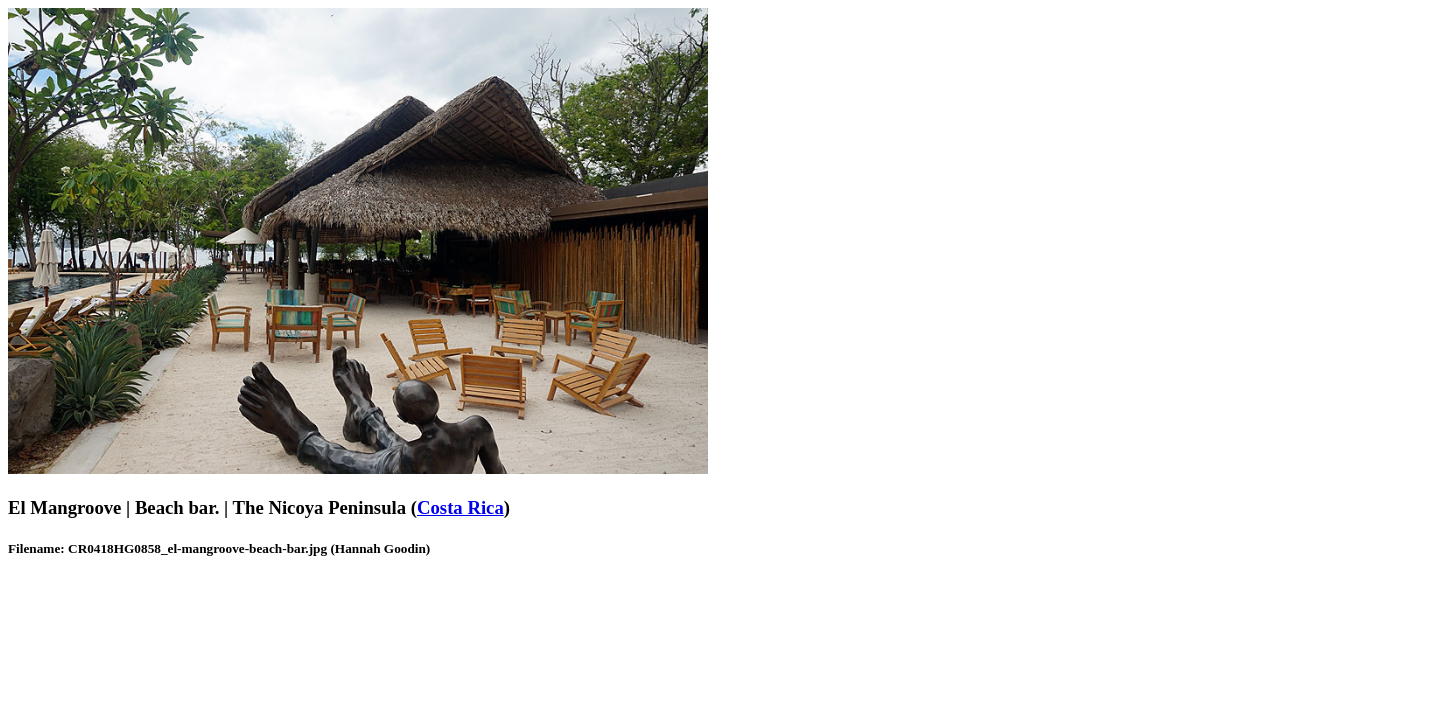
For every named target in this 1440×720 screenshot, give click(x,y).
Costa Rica (460, 507)
